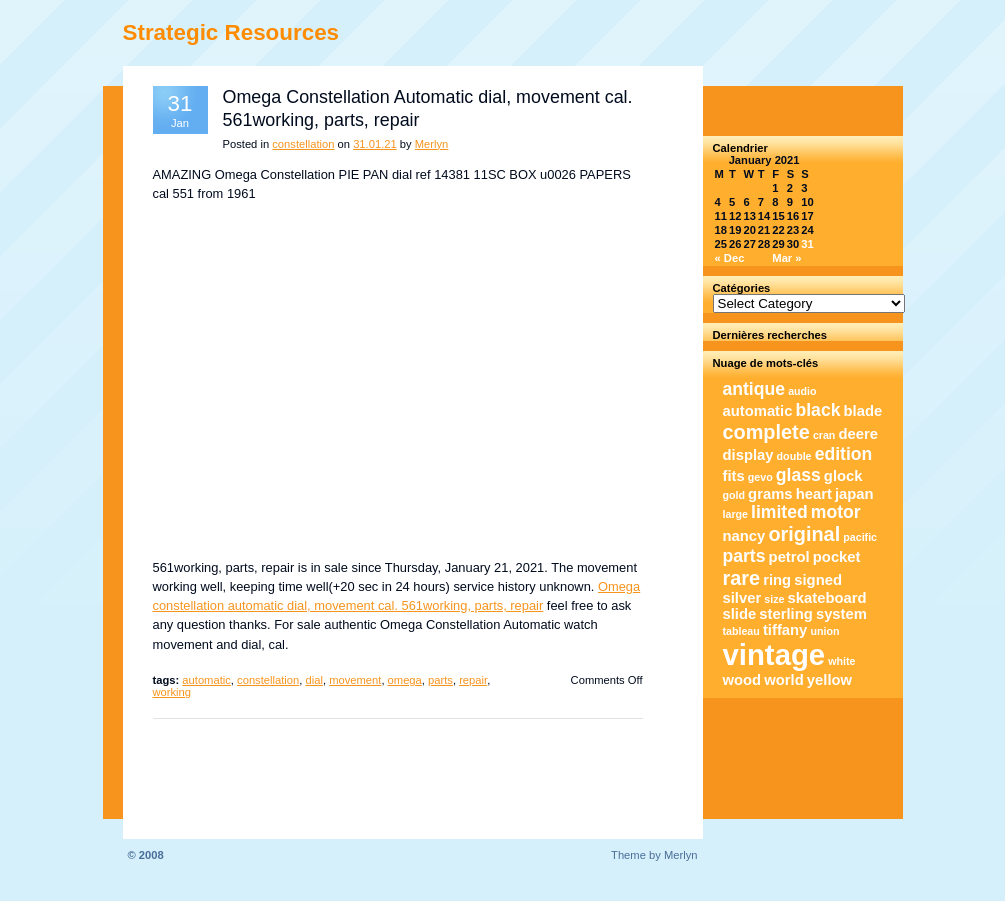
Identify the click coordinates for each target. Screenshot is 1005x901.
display (748, 455)
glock (843, 476)
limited (779, 512)
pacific (860, 537)
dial (314, 680)
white (841, 661)
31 (807, 244)
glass (798, 475)
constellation (303, 144)
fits (734, 476)
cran (824, 435)
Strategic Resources (231, 32)
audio (802, 391)
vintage (774, 654)
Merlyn (432, 144)
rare (742, 578)
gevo (760, 477)
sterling (785, 614)
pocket (837, 557)
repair (473, 680)
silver (742, 598)
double (794, 456)
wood (742, 680)
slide (740, 614)
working (172, 692)
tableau (741, 631)
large (735, 514)
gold (734, 495)
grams (770, 494)
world (783, 680)
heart (814, 494)
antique (754, 389)
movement (355, 680)
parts (440, 680)
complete (766, 432)
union (824, 631)
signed (818, 580)
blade (863, 411)
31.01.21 (375, 144)
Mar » (786, 258)
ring (777, 580)
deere (859, 434)
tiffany (785, 630)
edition (844, 454)
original (804, 534)
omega (405, 680)
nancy (744, 536)
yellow (829, 680)
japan (854, 494)
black (818, 410)
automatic (206, 680)
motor (836, 512)
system (841, 614)
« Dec (730, 258)
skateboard (827, 598)
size (774, 599)
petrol (789, 557)
